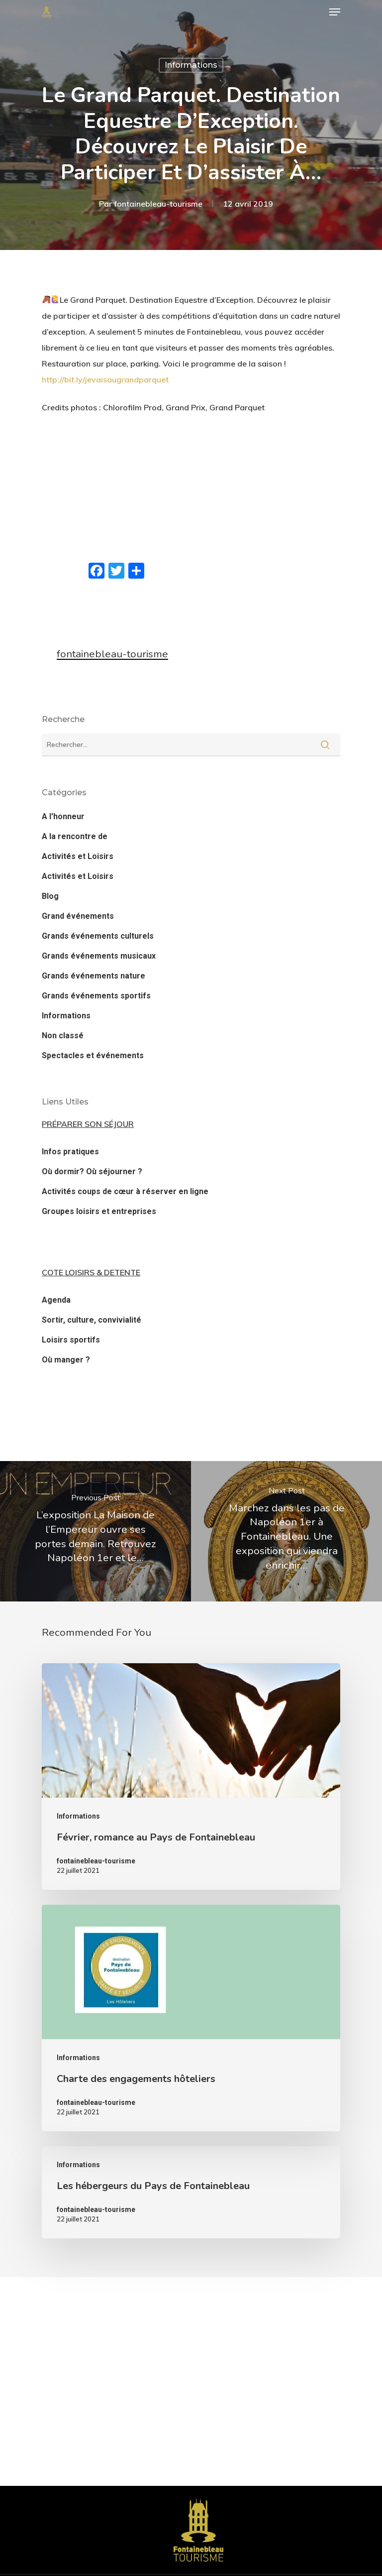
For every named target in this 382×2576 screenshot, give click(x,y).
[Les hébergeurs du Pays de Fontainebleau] (191, 2192)
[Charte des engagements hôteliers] (191, 2018)
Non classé (63, 1035)
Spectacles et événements (93, 1055)
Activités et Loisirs (77, 856)
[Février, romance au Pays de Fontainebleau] (191, 1776)
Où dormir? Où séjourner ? (92, 1171)
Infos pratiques (70, 1151)
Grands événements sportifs (96, 995)
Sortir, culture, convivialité (91, 1320)
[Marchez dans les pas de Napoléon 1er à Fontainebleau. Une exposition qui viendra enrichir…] (286, 1531)
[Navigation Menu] (334, 12)
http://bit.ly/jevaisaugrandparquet (105, 379)
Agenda (56, 1300)
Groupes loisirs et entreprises (99, 1211)
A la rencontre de (74, 836)
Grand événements (78, 916)
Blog (50, 896)
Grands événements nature (93, 976)
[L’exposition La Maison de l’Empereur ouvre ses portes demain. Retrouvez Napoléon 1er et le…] (95, 1531)
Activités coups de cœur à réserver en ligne (125, 1191)
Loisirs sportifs (71, 1340)
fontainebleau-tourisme (158, 204)
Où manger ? (66, 1359)
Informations (191, 65)
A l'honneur (63, 816)
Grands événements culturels (98, 936)
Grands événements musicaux (99, 956)
